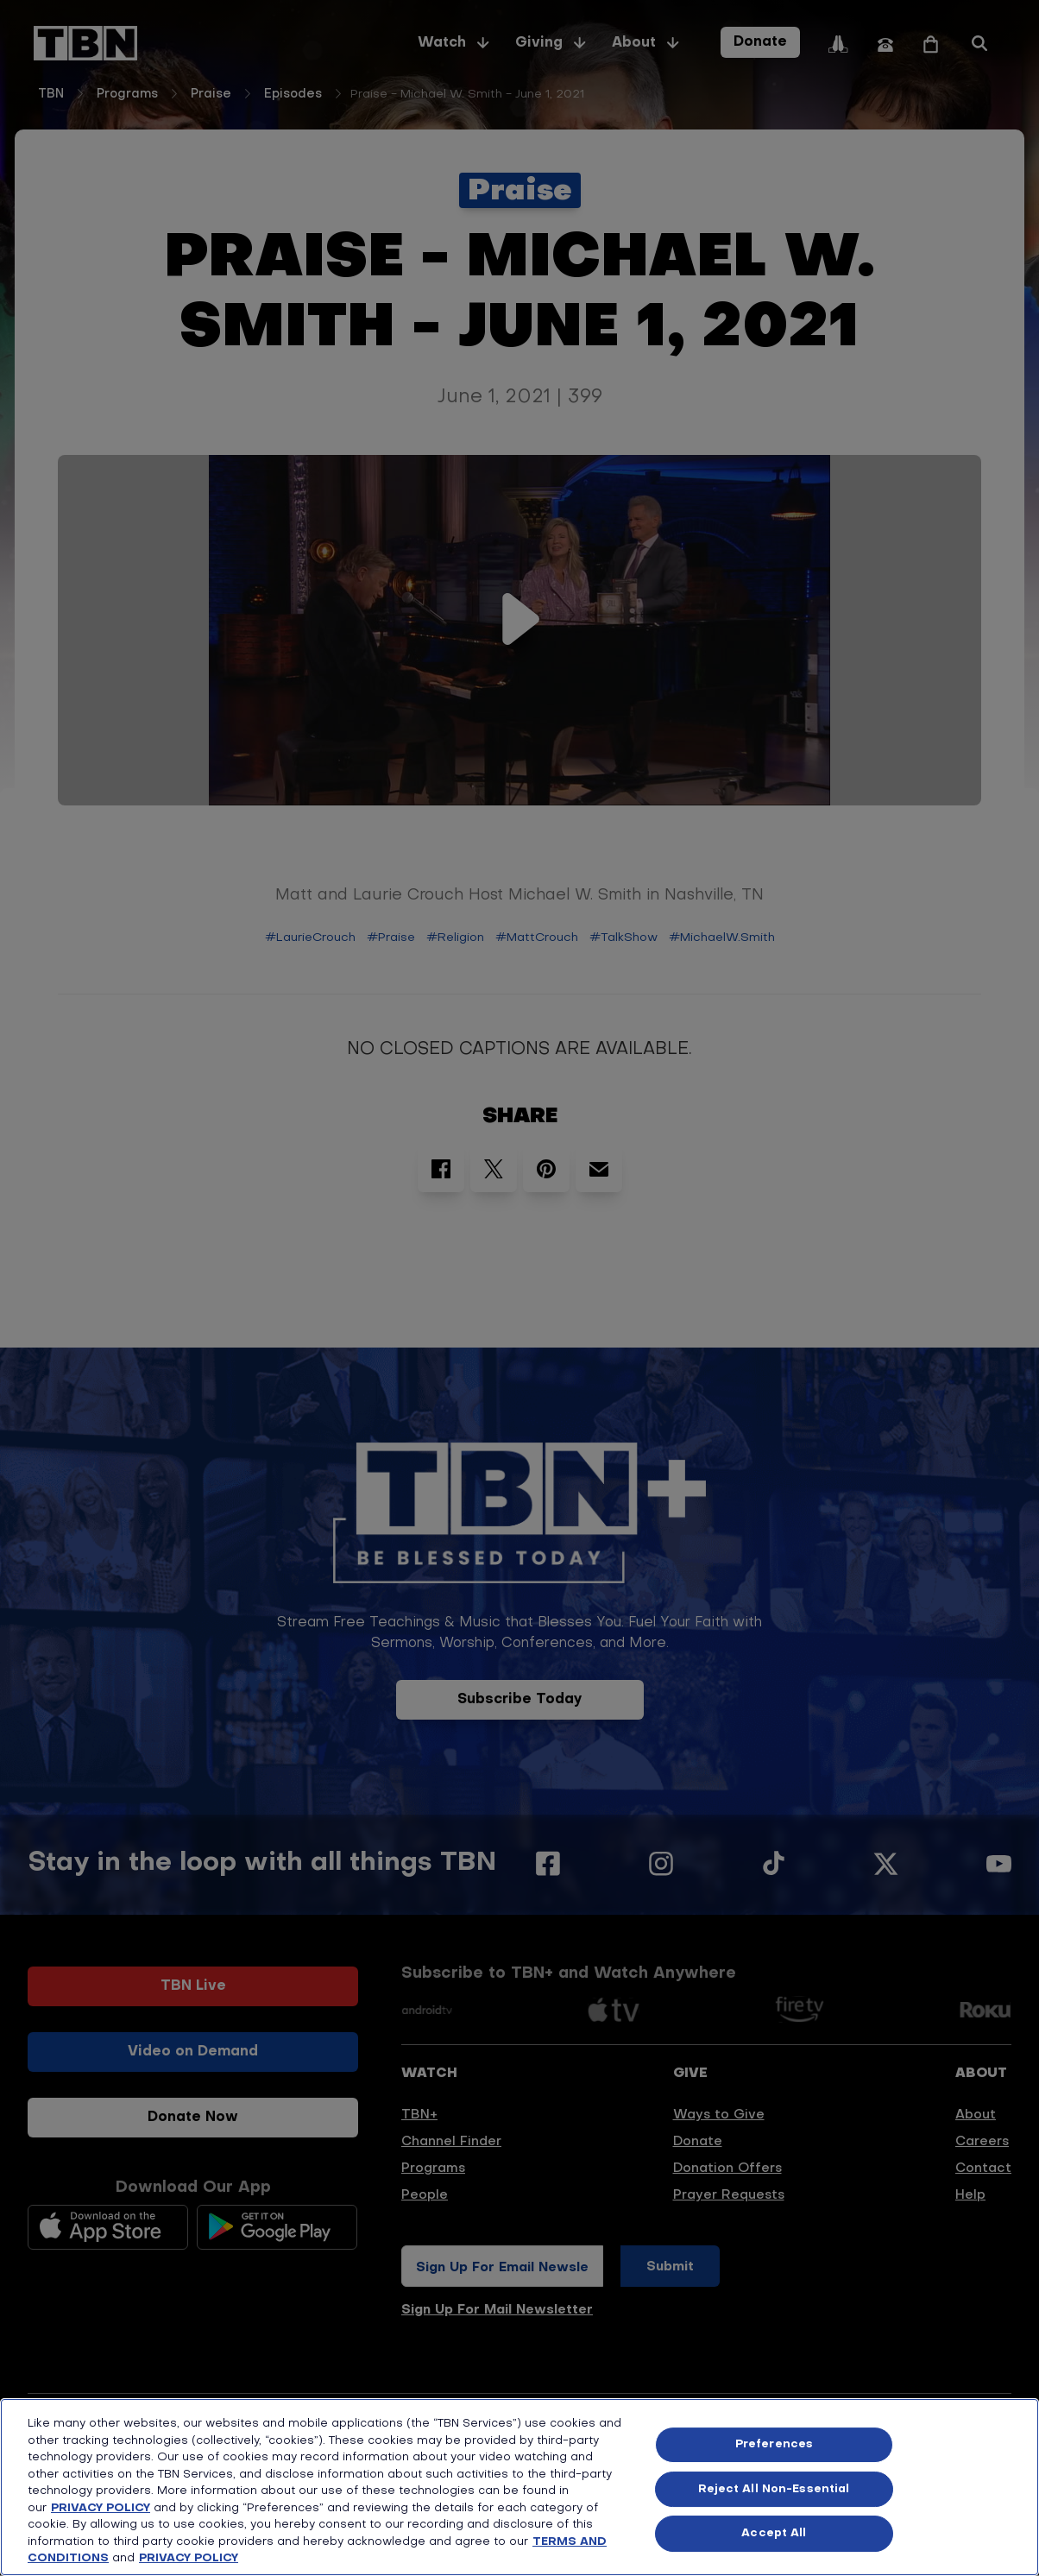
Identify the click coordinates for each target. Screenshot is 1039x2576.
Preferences (774, 2444)
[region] (519, 2487)
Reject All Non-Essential (773, 2489)
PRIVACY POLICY (100, 2508)
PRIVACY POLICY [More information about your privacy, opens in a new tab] (188, 2558)
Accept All (773, 2533)
